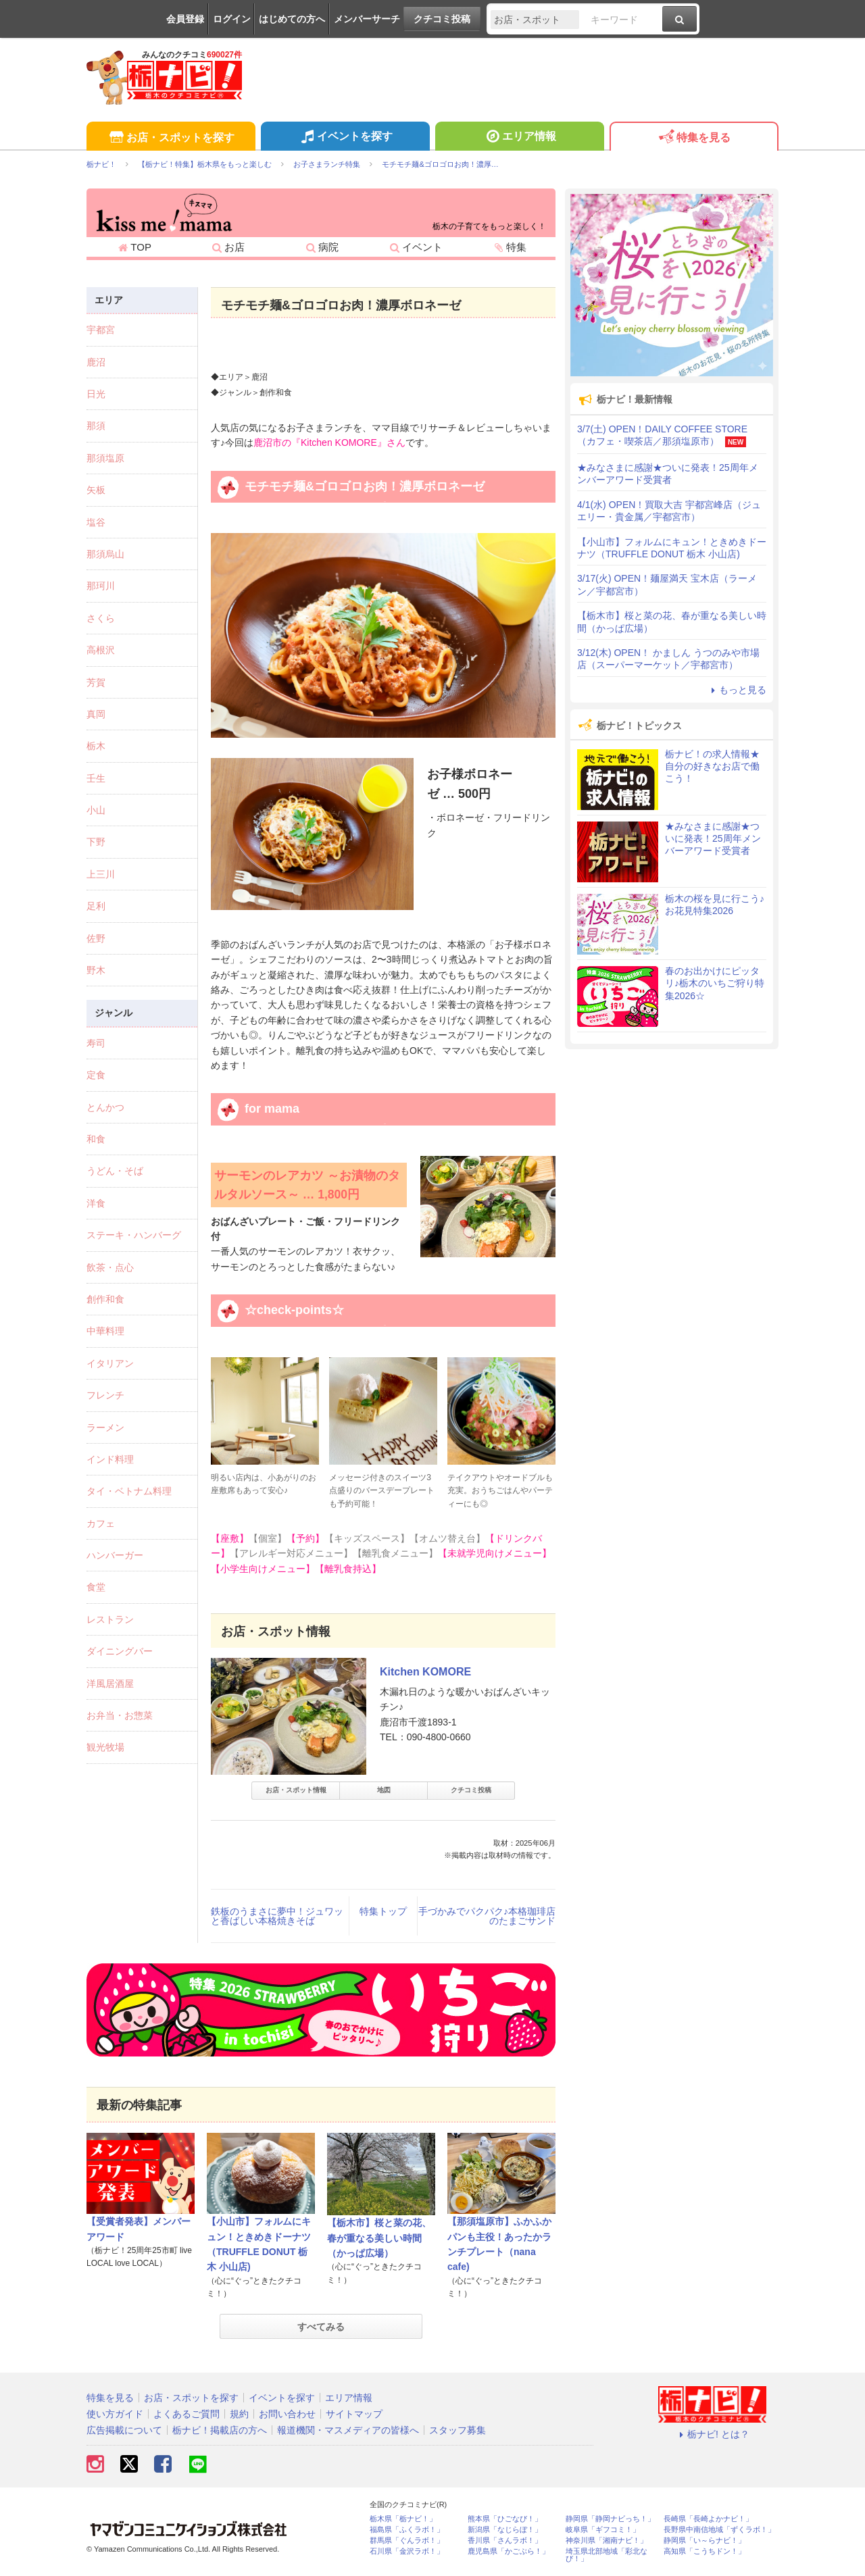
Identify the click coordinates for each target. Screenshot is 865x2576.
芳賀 (95, 682)
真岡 (95, 714)
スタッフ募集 (457, 2430)
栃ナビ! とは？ (712, 2434)
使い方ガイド (114, 2413)
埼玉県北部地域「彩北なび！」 (606, 2555)
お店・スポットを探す (170, 138)
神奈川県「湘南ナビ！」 (606, 2540)
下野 (95, 841)
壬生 (95, 778)
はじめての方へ (292, 19)
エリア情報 (519, 137)
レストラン (110, 1619)
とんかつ (105, 1107)
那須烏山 (105, 554)
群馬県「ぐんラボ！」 (407, 2540)
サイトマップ (354, 2413)
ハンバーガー (114, 1555)
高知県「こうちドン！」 (704, 2551)
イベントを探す (345, 137)
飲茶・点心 (110, 1267)
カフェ (100, 1523)
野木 (95, 970)
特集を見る (694, 138)
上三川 (100, 874)
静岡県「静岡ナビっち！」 (610, 2519)
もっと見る (736, 689)
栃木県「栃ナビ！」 (403, 2519)
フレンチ (105, 1395)
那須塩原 (105, 458)
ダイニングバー (119, 1651)
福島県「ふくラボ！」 (407, 2529)
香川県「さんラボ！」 (505, 2540)
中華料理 (105, 1330)
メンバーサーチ (367, 19)
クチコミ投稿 (442, 19)
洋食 (95, 1203)
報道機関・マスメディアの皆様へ (348, 2430)
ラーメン (105, 1427)
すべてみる (321, 2326)
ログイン (232, 19)
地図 (384, 1790)
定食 (95, 1074)
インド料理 (110, 1459)
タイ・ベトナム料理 (129, 1491)
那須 (95, 425)
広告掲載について (124, 2430)
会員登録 (185, 19)
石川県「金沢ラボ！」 (407, 2551)
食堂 (95, 1587)
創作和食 (105, 1299)
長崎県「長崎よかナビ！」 (708, 2519)
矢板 (95, 489)
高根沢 (100, 650)
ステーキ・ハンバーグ (133, 1235)
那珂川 (100, 585)
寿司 (95, 1043)
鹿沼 (95, 362)
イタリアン (110, 1363)
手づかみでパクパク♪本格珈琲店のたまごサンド (486, 1916)
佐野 (95, 938)
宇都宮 (100, 329)
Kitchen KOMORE (425, 1671)
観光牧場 (105, 1747)
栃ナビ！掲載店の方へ (219, 2430)
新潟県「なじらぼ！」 (505, 2529)
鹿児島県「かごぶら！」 (508, 2551)
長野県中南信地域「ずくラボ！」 (719, 2529)
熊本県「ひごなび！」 (505, 2519)
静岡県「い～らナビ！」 (704, 2540)
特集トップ (383, 1911)
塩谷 (95, 522)
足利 (95, 906)
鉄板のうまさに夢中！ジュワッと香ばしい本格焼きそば (277, 1916)
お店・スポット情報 (296, 1790)
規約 (239, 2413)
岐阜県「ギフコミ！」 (603, 2529)
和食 (95, 1139)
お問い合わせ (287, 2413)
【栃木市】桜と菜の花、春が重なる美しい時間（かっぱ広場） (379, 2237)
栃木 (95, 745)
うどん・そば (114, 1170)
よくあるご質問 (186, 2413)
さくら (100, 618)
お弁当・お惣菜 (119, 1715)
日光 (95, 393)
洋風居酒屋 (110, 1683)
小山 (95, 810)
